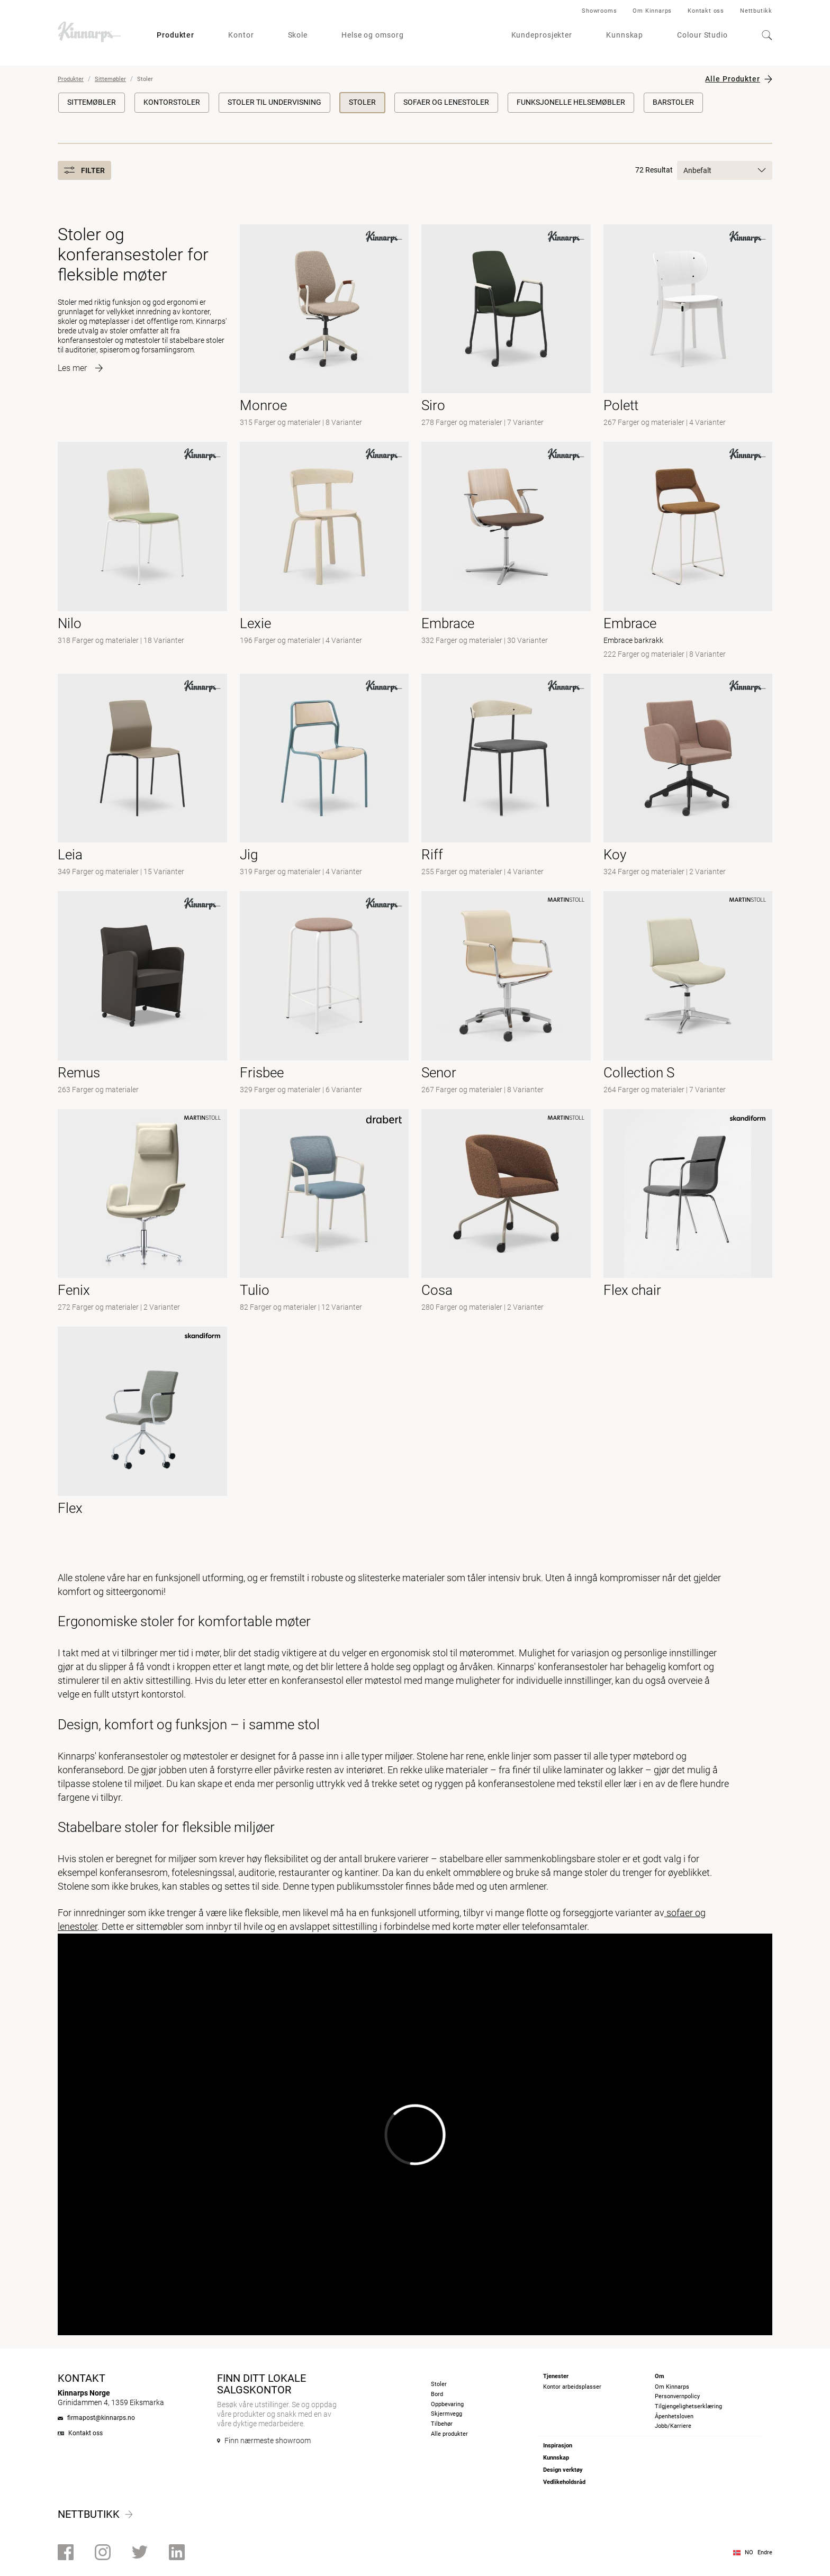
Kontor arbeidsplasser (572, 2386)
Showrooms (599, 10)
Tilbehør (442, 2423)
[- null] (324, 327)
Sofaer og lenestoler (446, 102)
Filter (84, 170)
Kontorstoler (171, 102)
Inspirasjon (557, 2445)
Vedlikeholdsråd (564, 2482)
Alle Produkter (732, 79)
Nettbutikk (756, 10)
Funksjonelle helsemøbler (571, 102)
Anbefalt (724, 170)
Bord (437, 2394)
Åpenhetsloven (674, 2416)
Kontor (241, 35)
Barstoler (673, 102)
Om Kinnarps (652, 10)
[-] (688, 327)
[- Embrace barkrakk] (688, 551)
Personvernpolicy (677, 2396)
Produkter (175, 35)
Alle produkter (449, 2433)
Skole (298, 35)
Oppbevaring (447, 2404)
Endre (764, 2552)
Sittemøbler (110, 79)
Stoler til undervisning (274, 102)
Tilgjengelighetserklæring (688, 2406)
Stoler (362, 102)
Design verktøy (563, 2469)
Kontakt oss (706, 10)
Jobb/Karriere (673, 2426)
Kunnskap (624, 35)
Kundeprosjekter (542, 35)
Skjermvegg (446, 2413)
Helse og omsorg (372, 35)
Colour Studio (702, 35)
